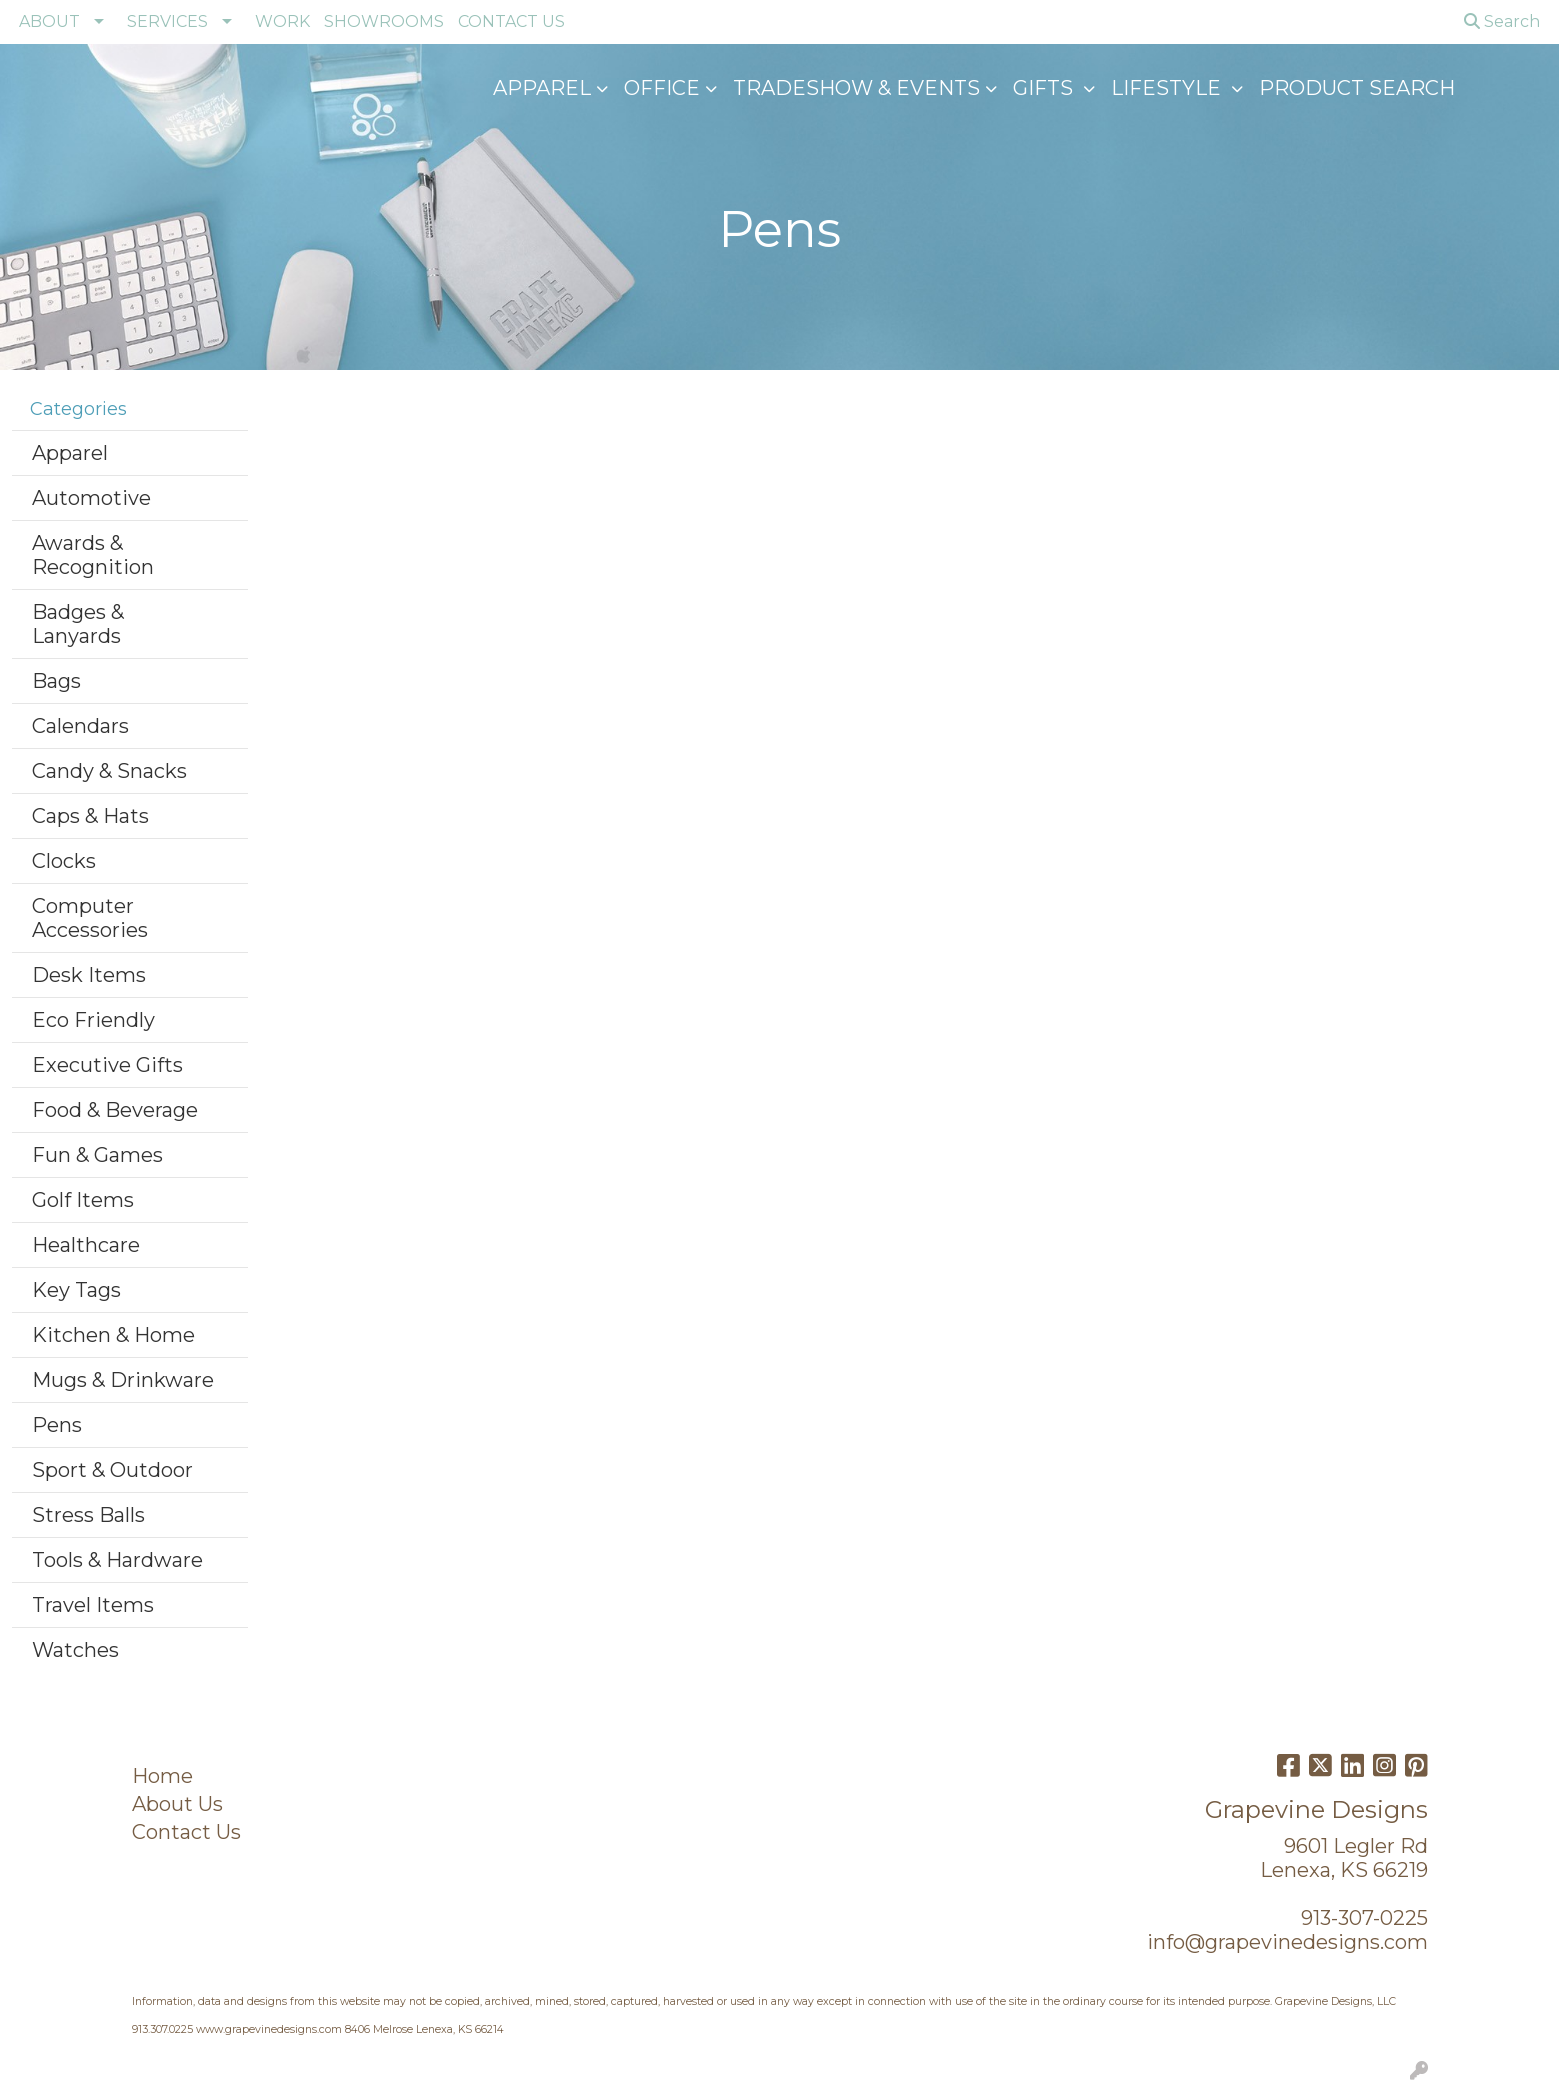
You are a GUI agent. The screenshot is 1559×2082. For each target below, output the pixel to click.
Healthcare (86, 1245)
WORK (282, 21)
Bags (56, 681)
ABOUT (49, 21)
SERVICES (167, 21)
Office (662, 88)
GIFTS (1045, 88)
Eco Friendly (93, 1020)
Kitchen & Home (113, 1335)
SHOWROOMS (384, 21)
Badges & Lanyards (78, 624)
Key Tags (76, 1290)
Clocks (64, 861)
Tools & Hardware (117, 1560)
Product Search (1357, 88)
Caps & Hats (90, 816)
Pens (57, 1425)
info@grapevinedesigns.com (1287, 1942)
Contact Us (186, 1832)
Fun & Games (97, 1155)
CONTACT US (511, 21)
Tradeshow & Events (856, 88)
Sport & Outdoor (112, 1470)
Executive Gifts (107, 1065)
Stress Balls (88, 1515)
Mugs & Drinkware (123, 1380)
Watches (75, 1650)
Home (162, 1776)
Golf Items (83, 1200)
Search (1502, 21)
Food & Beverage (115, 1110)
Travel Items (93, 1605)
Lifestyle (1168, 88)
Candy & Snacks (109, 771)
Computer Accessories (90, 918)
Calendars (80, 726)
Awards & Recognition (93, 555)
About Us (177, 1804)
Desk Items (89, 975)
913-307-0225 (1364, 1918)
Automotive (91, 498)
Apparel (542, 88)
